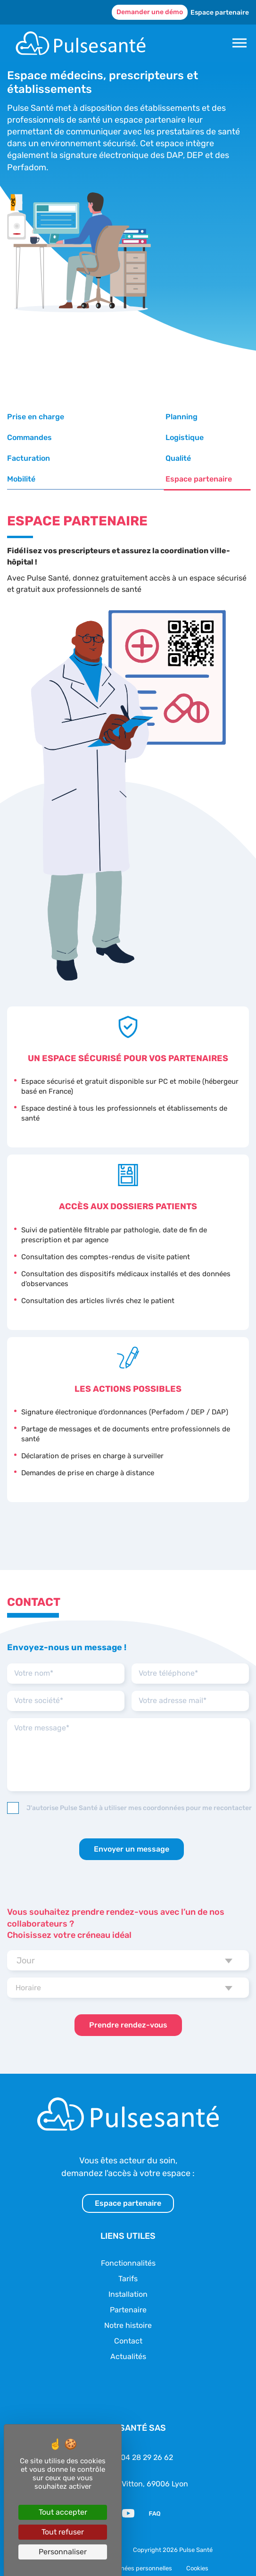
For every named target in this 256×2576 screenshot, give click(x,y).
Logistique (26, 437)
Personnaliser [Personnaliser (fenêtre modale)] (63, 2551)
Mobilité (21, 458)
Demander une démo (149, 12)
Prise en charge (35, 416)
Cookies (197, 2547)
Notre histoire (128, 2304)
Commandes (190, 416)
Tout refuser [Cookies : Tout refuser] (62, 2531)
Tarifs (128, 2257)
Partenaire (128, 2289)
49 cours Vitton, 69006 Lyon (138, 2463)
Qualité (181, 437)
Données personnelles (140, 2547)
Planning (104, 416)
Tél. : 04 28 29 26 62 (138, 2436)
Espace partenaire (219, 12)
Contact (128, 2320)
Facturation (109, 437)
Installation (128, 2273)
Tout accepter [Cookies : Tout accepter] (63, 2512)
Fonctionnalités (128, 2242)
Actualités (128, 2335)
